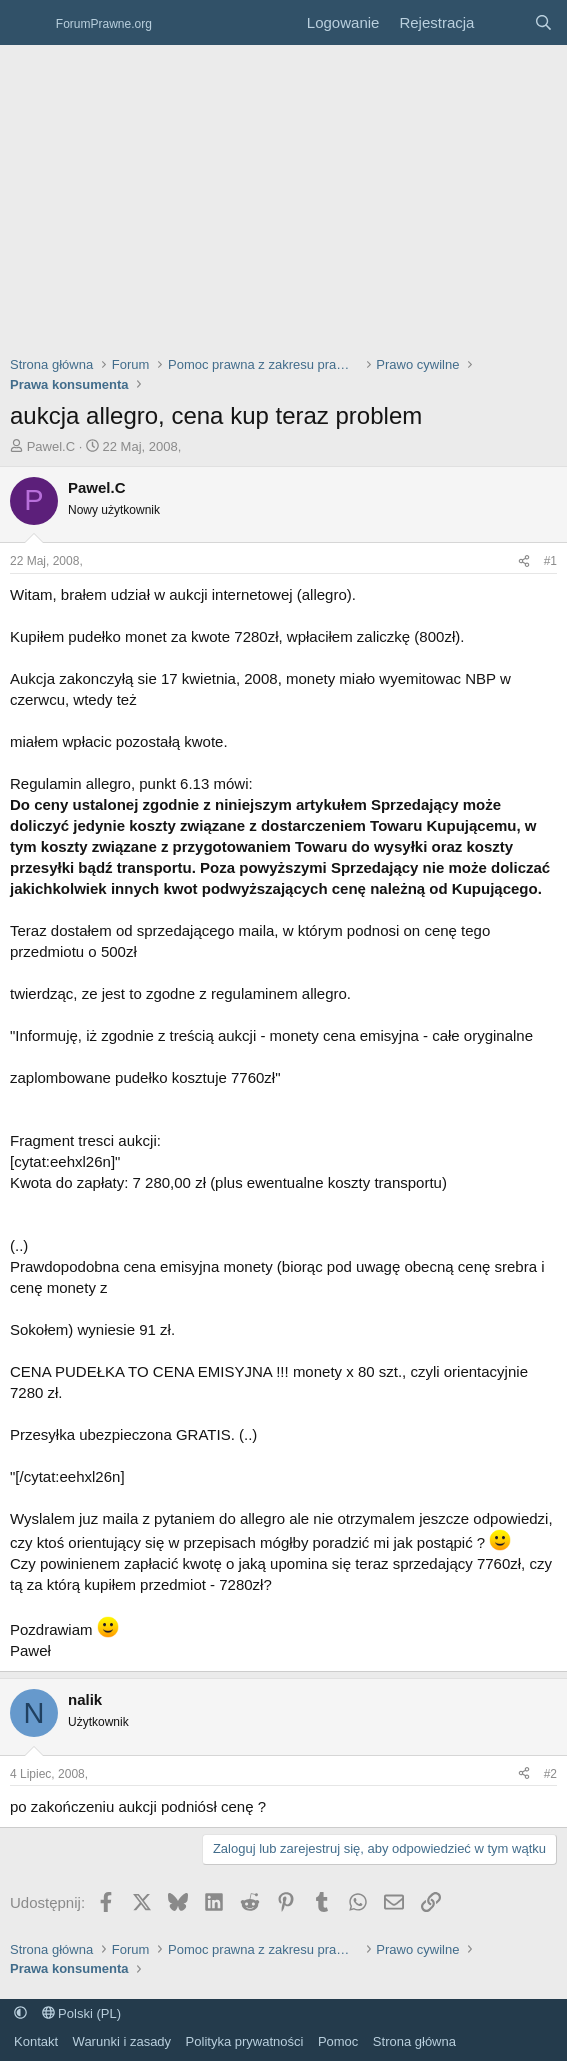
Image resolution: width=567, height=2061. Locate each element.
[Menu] (27, 23)
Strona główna (414, 2041)
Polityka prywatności (245, 2041)
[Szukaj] (543, 22)
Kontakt (36, 2041)
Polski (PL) (81, 2013)
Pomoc (338, 2041)
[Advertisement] (283, 195)
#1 (550, 561)
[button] (20, 2013)
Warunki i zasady (122, 2041)
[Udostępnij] (524, 561)
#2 (550, 1774)
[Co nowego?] (503, 22)
